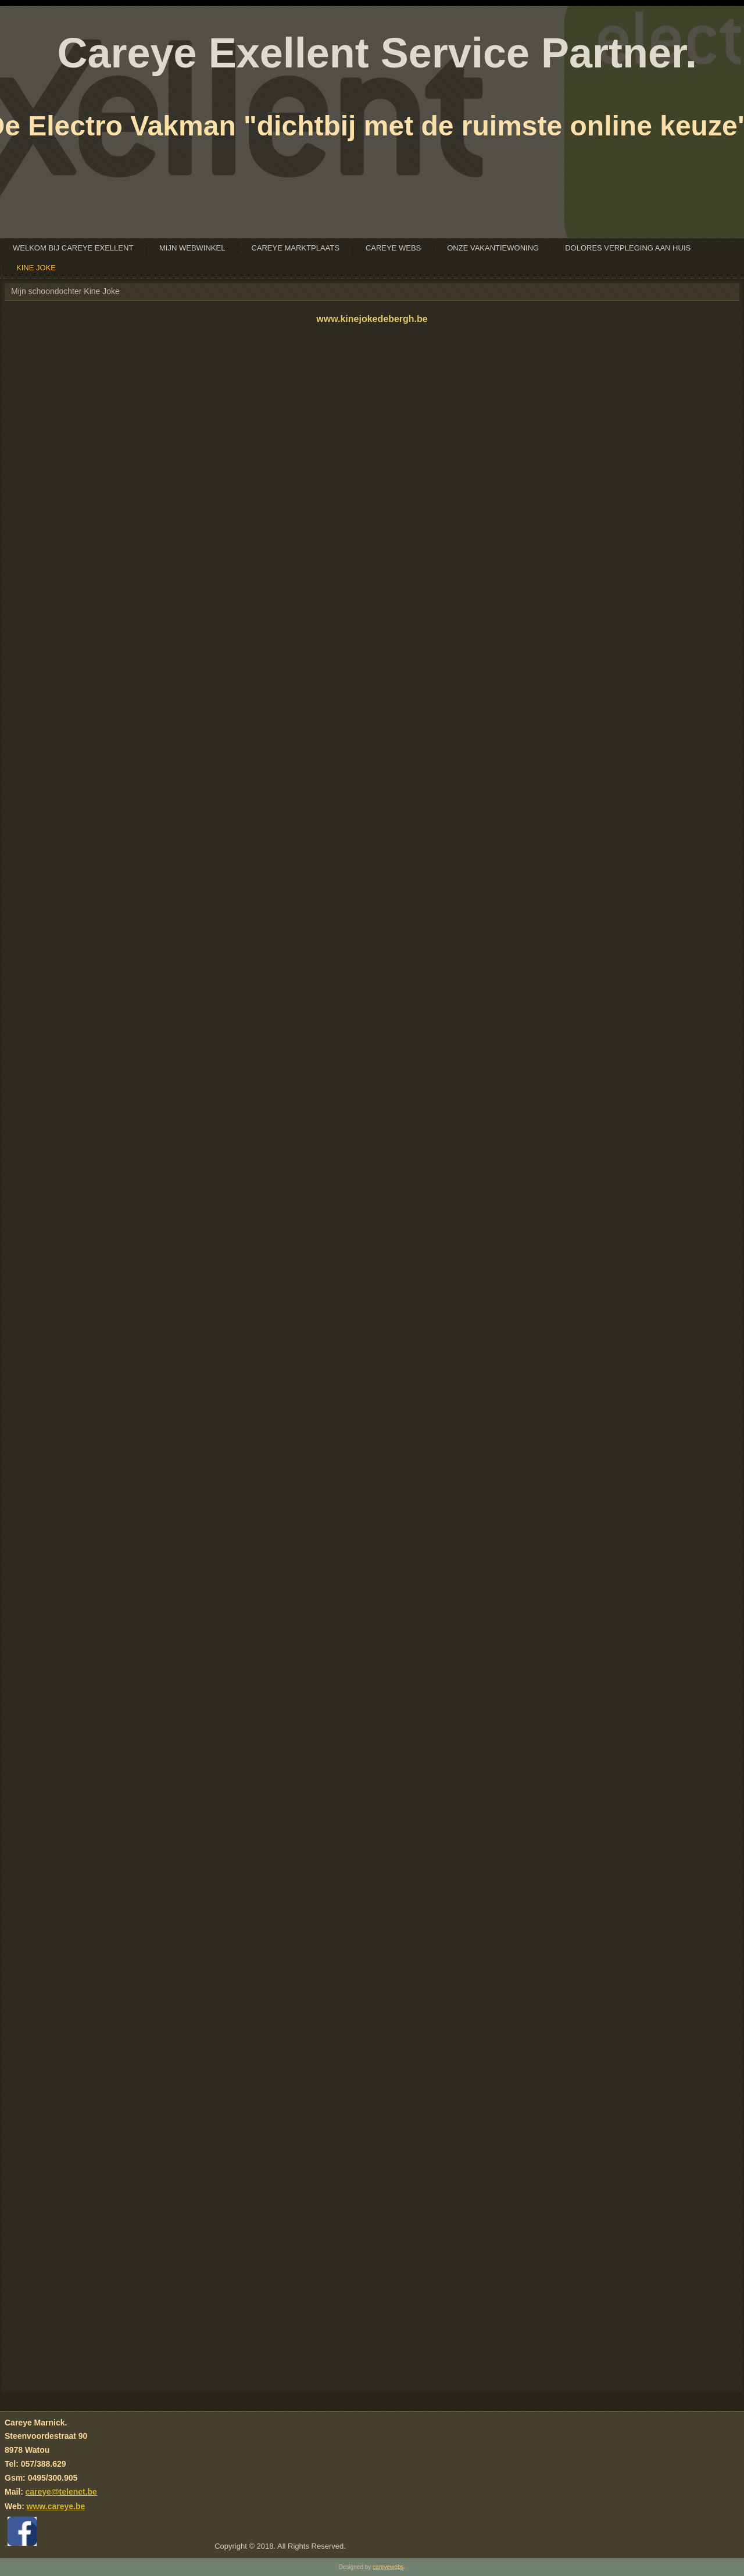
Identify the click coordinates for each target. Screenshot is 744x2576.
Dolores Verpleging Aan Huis (628, 248)
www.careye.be (56, 2506)
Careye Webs (393, 248)
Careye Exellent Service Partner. (377, 53)
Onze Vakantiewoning (493, 248)
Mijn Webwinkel (192, 248)
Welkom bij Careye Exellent (73, 248)
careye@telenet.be (61, 2491)
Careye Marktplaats (295, 248)
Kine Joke (36, 267)
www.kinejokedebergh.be (371, 319)
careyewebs (388, 2567)
